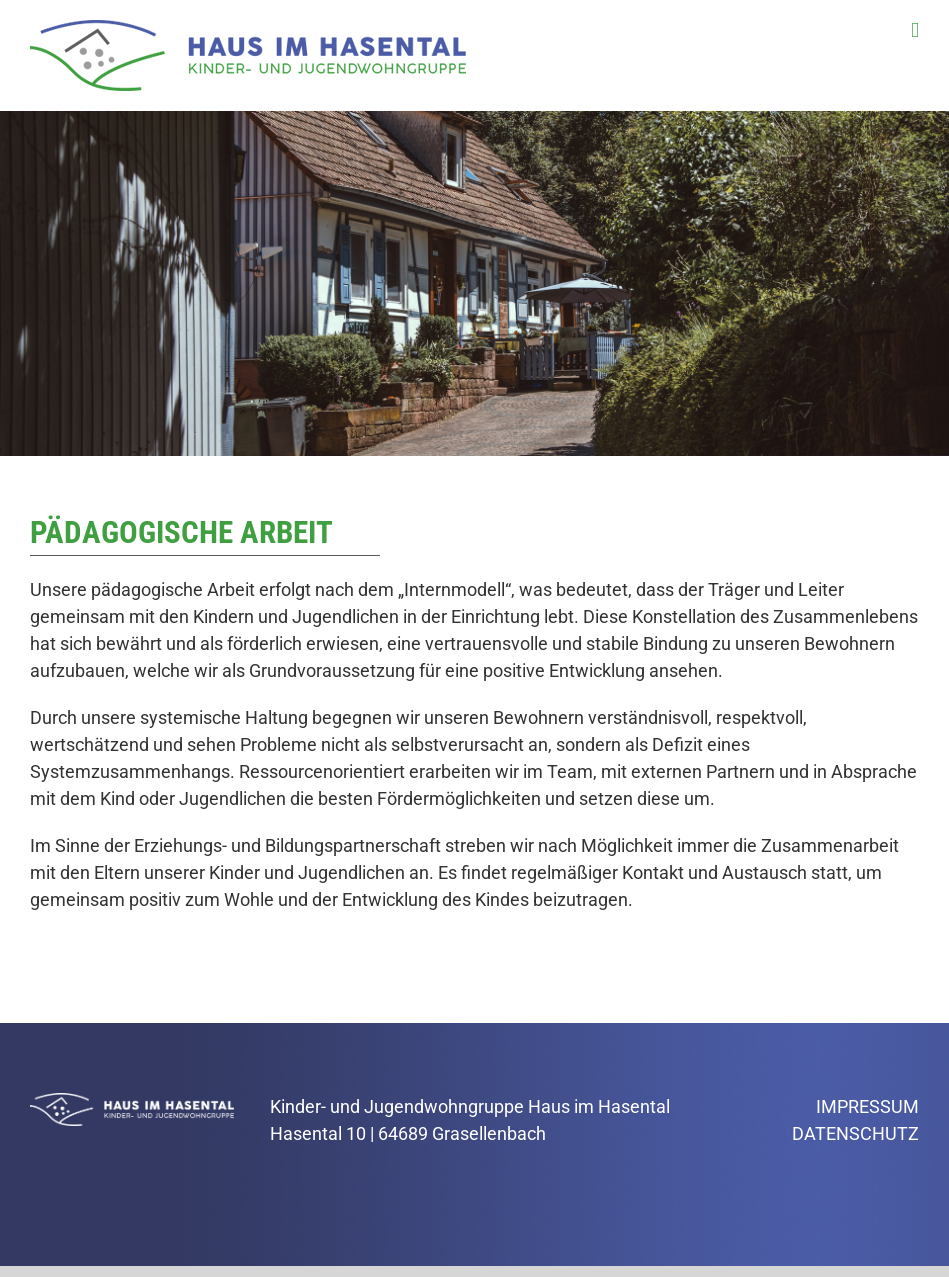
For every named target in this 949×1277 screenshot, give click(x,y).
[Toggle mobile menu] (915, 30)
